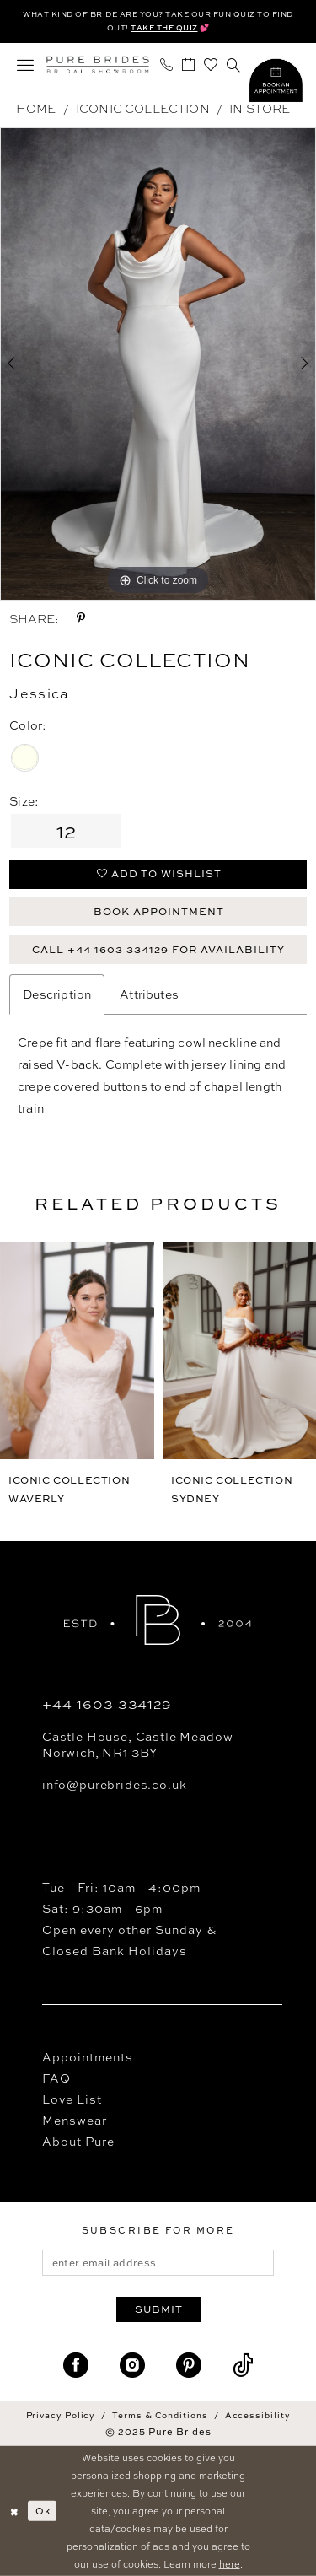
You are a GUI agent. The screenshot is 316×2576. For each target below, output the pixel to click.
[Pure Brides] (97, 64)
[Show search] (233, 65)
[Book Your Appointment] (189, 64)
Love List (72, 2099)
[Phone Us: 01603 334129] (167, 64)
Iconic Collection (143, 108)
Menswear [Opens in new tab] (74, 2120)
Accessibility (258, 2415)
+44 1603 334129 (107, 1704)
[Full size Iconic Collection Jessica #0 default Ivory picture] (158, 364)
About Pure (78, 2141)
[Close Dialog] (14, 2511)
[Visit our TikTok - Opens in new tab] (243, 2365)
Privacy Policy (61, 2415)
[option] (158, 364)
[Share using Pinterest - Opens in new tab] (81, 618)
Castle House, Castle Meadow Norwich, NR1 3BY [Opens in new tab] (137, 1744)
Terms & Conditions (159, 2415)
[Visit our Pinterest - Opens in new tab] (188, 2365)
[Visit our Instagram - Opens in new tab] (132, 2365)
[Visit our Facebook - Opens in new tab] (75, 2365)
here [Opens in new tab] (229, 2563)
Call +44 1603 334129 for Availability (158, 949)
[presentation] (77, 1350)
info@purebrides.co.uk (114, 1784)
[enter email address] (158, 2263)
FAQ (56, 2078)
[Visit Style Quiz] (276, 83)
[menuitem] (26, 65)
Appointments (87, 2057)
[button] (26, 65)
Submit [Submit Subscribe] (159, 2309)
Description (57, 994)
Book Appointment (159, 911)
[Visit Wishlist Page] (211, 65)
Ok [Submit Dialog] (43, 2510)
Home (36, 108)
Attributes (149, 994)
